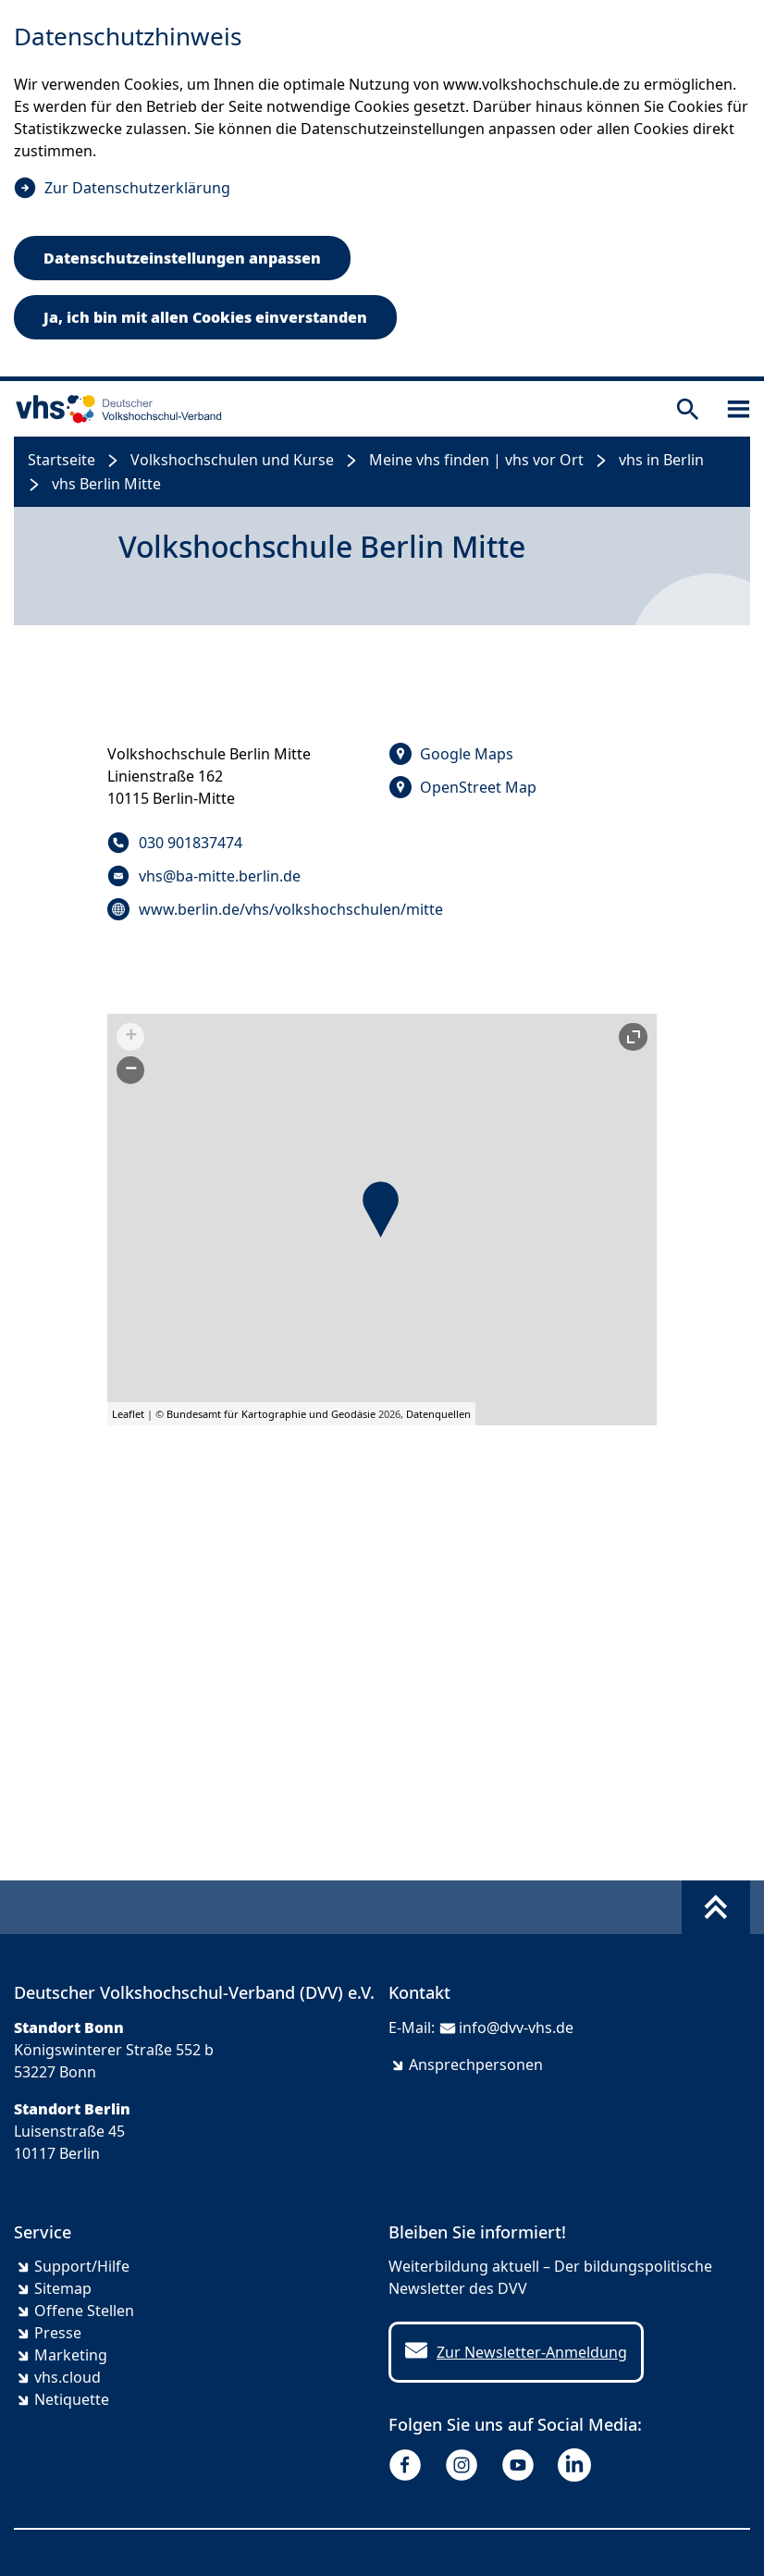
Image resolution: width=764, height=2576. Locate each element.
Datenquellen (438, 1414)
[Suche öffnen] (688, 409)
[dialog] (382, 190)
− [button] (131, 1070)
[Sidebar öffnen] (738, 409)
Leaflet (128, 1414)
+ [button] (131, 1037)
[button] (380, 1209)
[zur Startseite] (114, 409)
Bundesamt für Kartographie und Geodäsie (271, 1414)
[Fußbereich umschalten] (716, 1907)
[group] (381, 1219)
